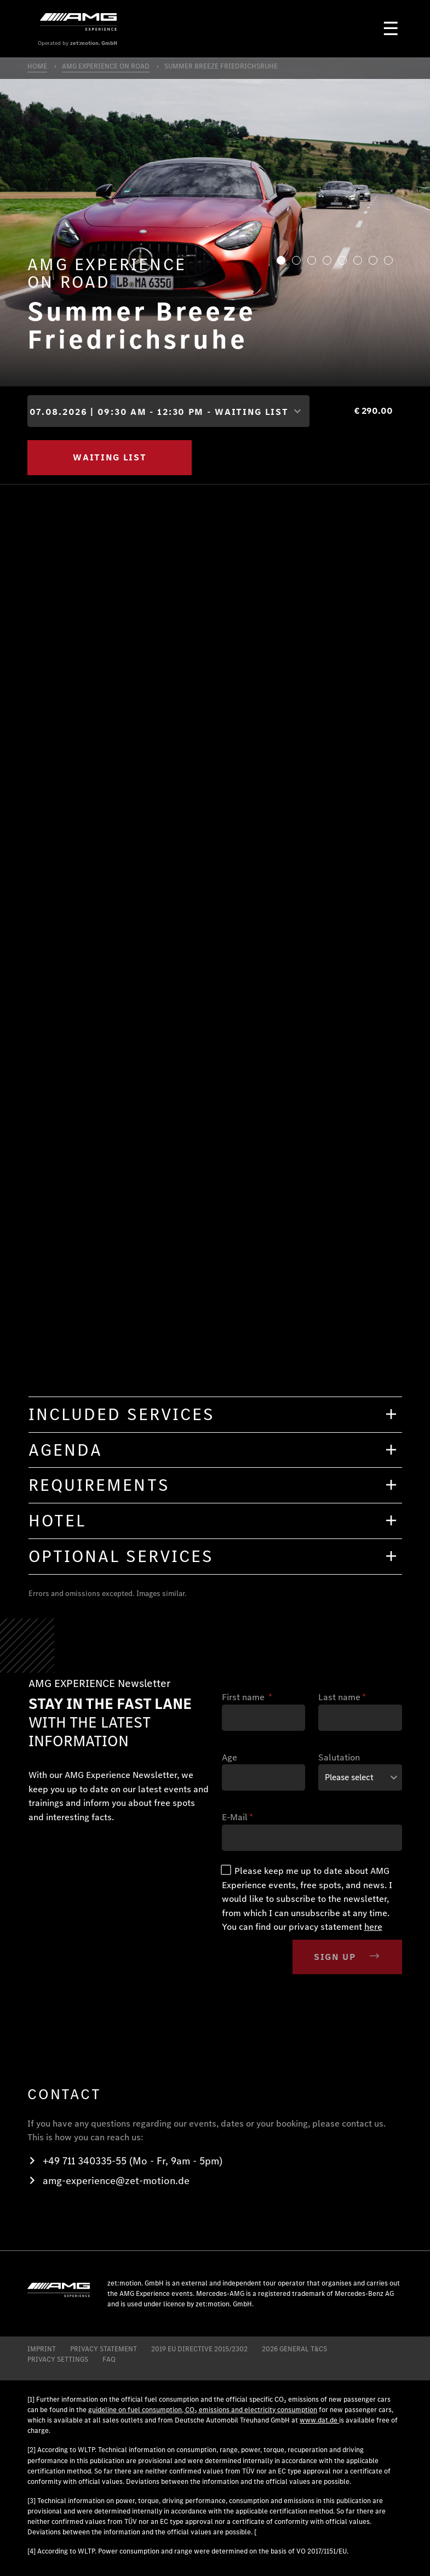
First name (247, 1697)
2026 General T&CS (294, 2348)
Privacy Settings (57, 2359)
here (373, 1926)
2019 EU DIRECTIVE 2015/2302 (199, 2348)
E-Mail (237, 1817)
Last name (342, 1697)
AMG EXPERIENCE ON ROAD (106, 66)
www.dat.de (319, 2420)
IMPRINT (41, 2348)
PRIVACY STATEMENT (103, 2348)
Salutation (339, 1757)
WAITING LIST (109, 457)
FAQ (109, 2359)
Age (229, 1757)
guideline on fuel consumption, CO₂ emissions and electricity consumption (202, 2409)
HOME (37, 66)
